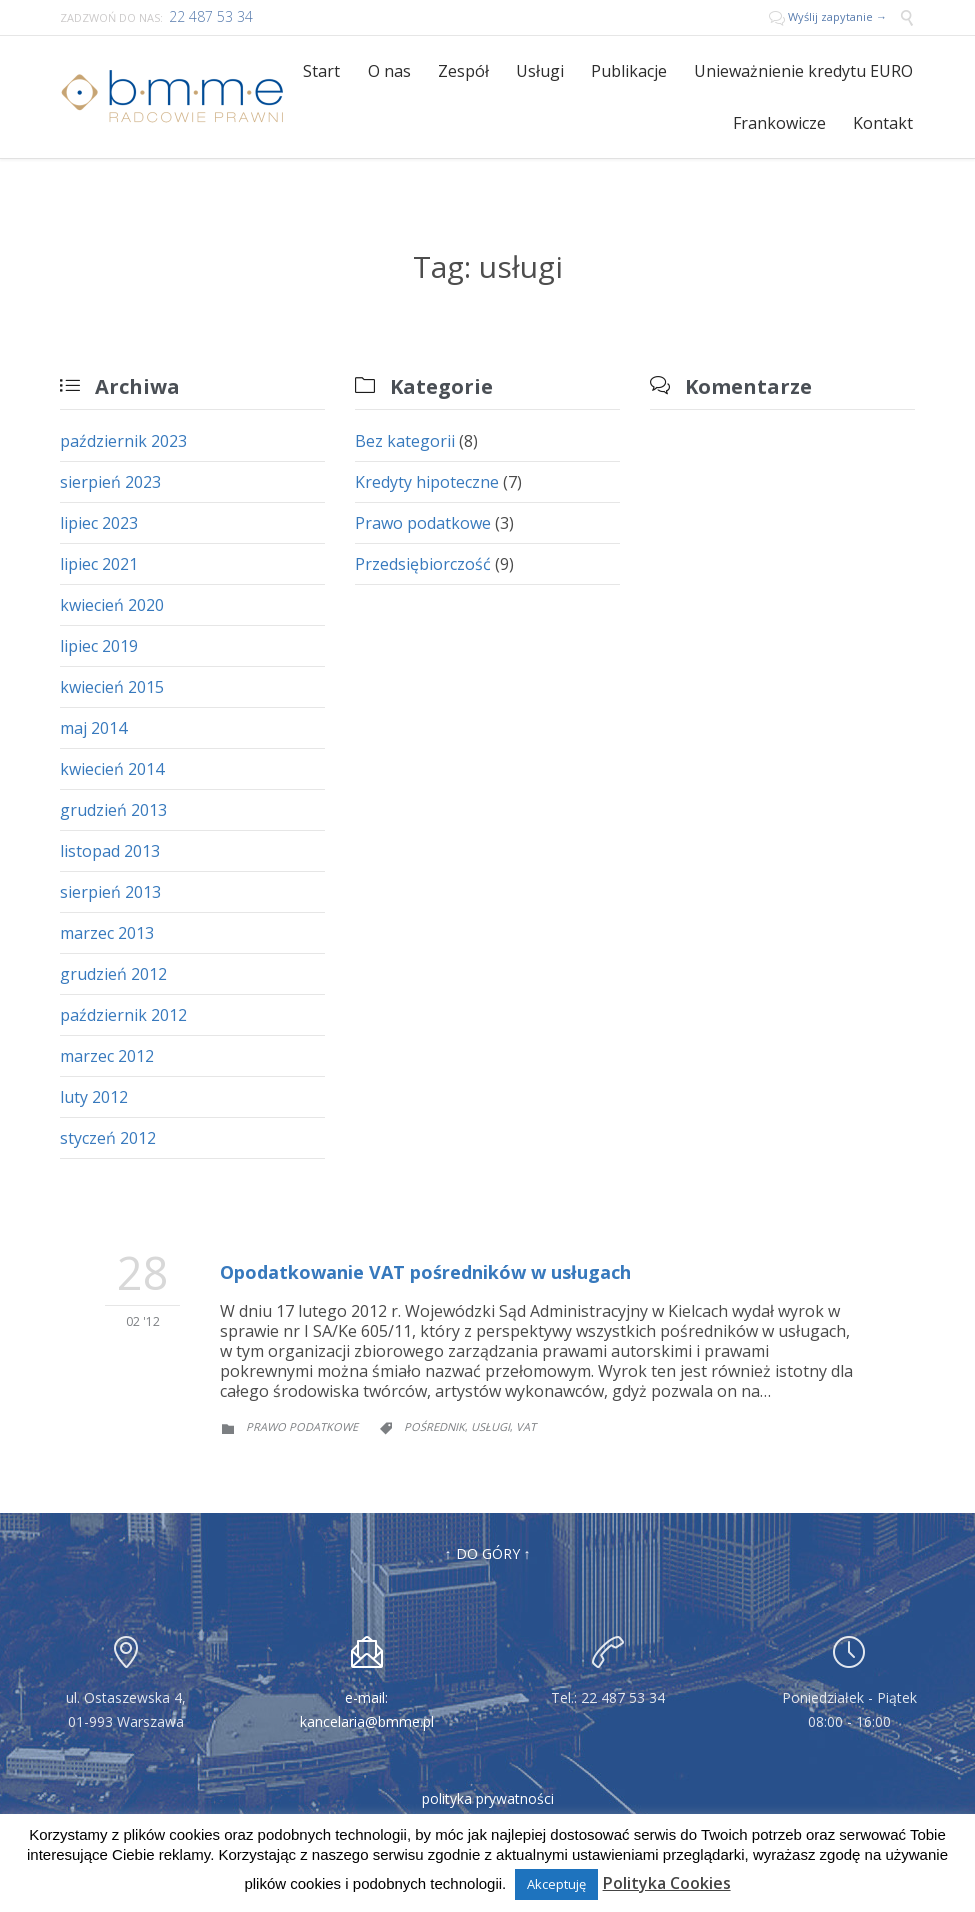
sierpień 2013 (110, 892)
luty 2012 (94, 1097)
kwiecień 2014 (112, 769)
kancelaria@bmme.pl (367, 1721)
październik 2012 (123, 1015)
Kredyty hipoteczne (427, 482)
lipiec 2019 (99, 646)
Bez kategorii (405, 441)
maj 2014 (93, 728)
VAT (526, 1426)
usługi (490, 1426)
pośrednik (434, 1426)
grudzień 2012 (113, 974)
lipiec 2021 (99, 564)
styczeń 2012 (108, 1138)
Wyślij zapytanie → (829, 16)
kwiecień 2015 (112, 687)
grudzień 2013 (113, 810)
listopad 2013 (110, 851)
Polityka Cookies (667, 1883)
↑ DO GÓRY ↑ (488, 1553)
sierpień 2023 (110, 482)
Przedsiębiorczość (423, 564)
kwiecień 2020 (112, 605)
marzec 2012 (107, 1056)
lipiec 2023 (99, 523)
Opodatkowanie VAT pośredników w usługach (425, 1272)
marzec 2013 (107, 933)
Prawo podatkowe (423, 523)
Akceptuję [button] (556, 1884)
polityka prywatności (488, 1798)
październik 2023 (123, 441)
